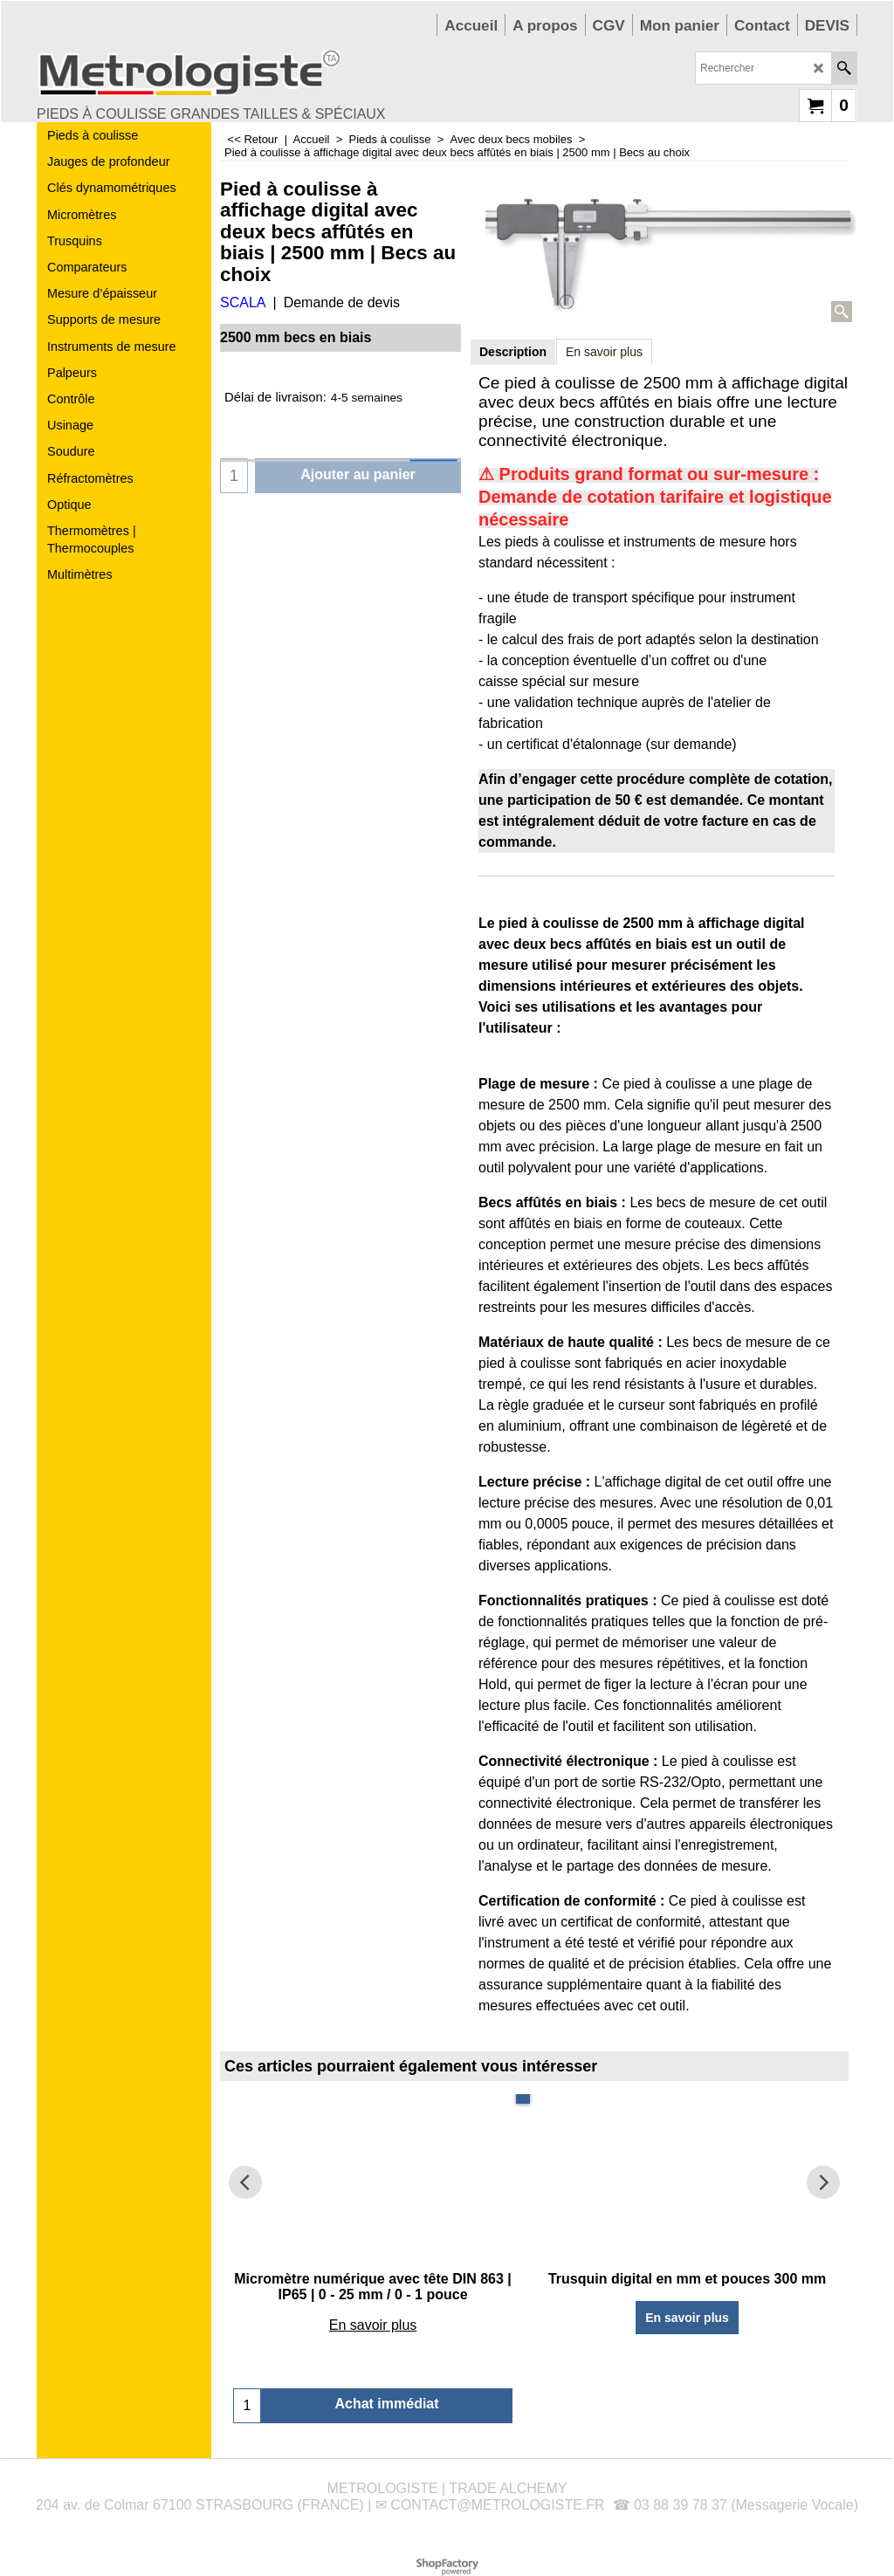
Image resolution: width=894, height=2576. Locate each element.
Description (513, 352)
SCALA (242, 302)
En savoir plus (604, 352)
